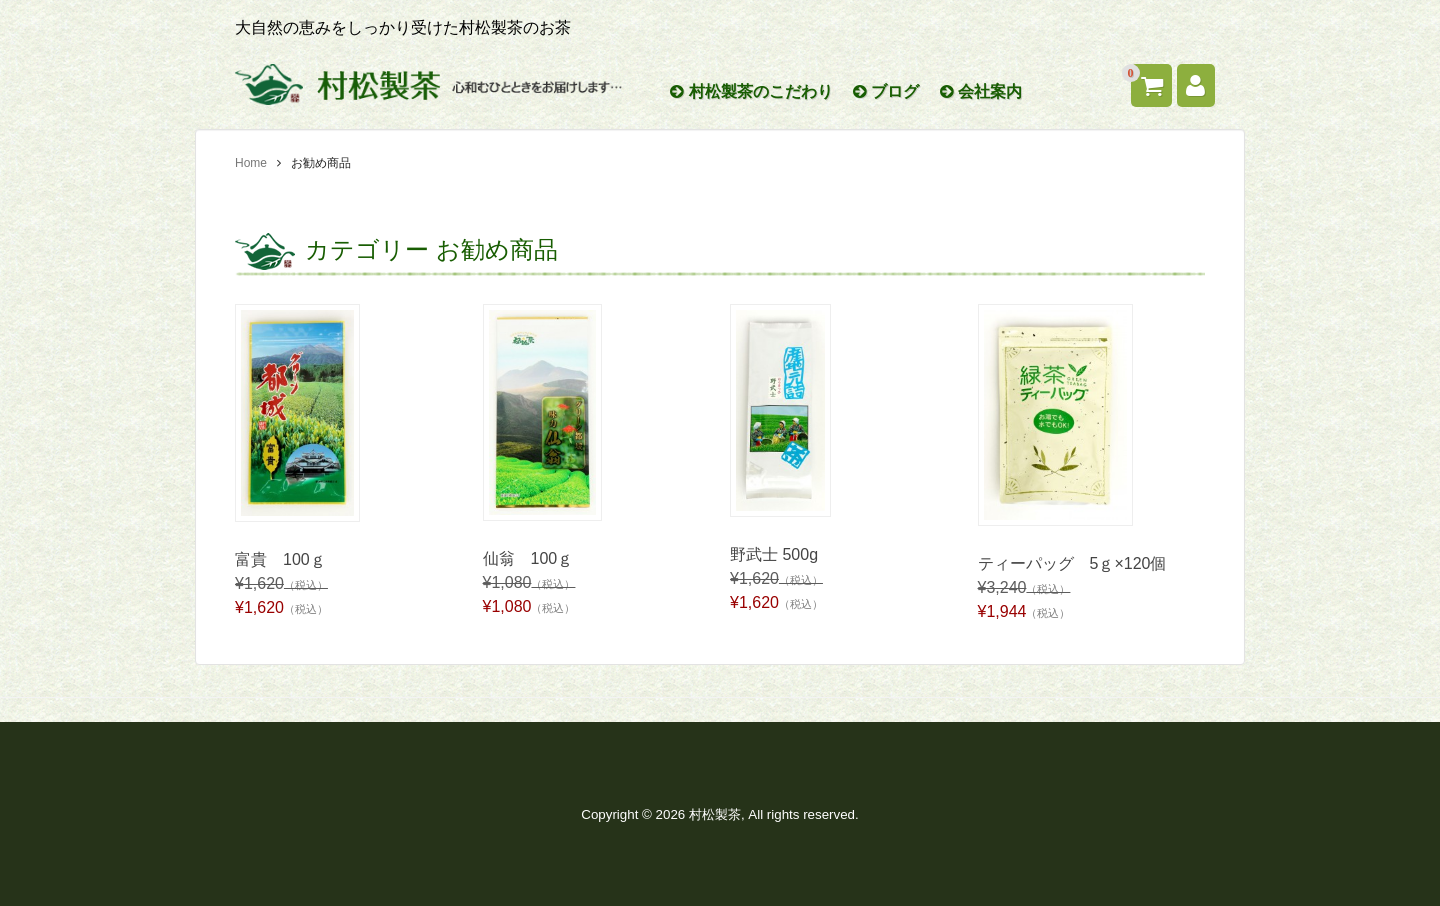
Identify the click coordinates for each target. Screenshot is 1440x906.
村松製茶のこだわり (751, 91)
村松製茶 (715, 814)
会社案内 (981, 91)
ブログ (886, 91)
